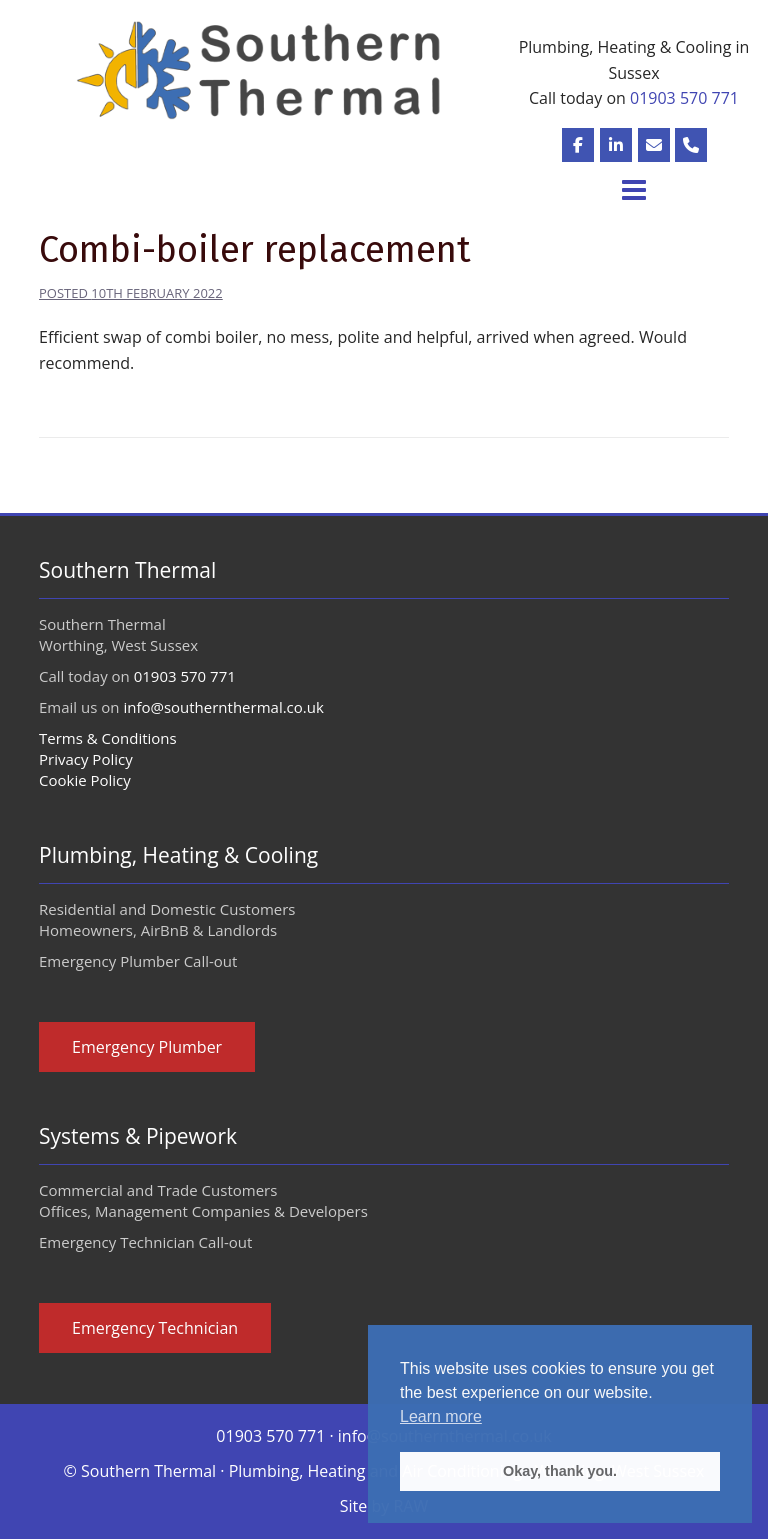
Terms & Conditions (108, 738)
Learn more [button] (441, 1416)
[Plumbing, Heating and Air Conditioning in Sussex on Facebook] (578, 145)
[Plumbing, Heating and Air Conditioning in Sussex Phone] (691, 145)
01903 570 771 (684, 98)
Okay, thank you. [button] (560, 1471)
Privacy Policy (86, 759)
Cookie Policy (85, 780)
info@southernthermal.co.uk (223, 707)
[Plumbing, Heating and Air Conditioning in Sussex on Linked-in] (616, 145)
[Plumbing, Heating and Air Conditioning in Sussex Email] (654, 145)
